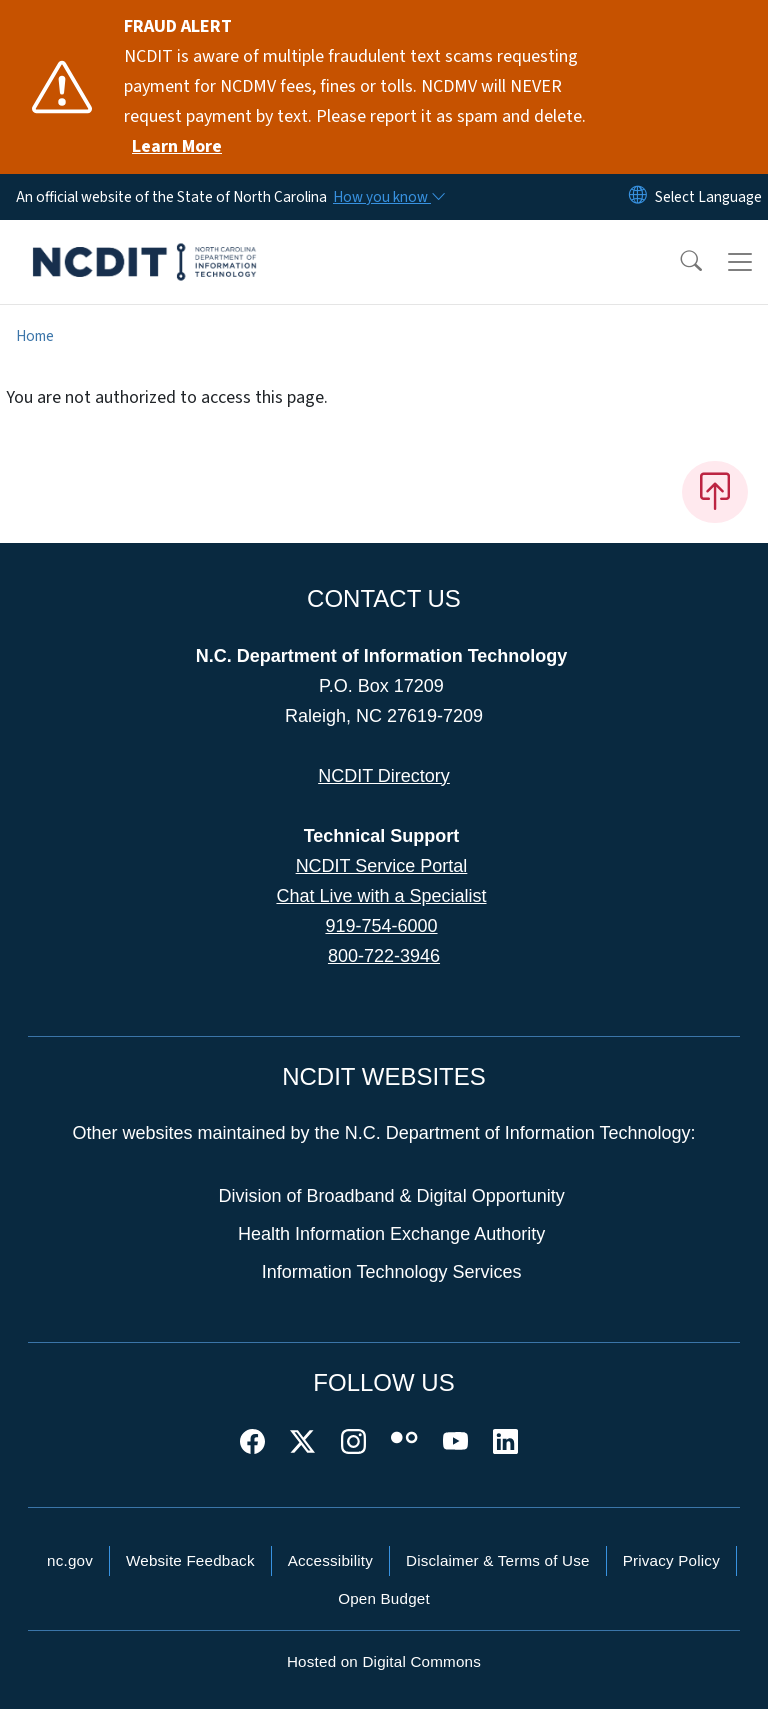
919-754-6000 (381, 926)
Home (35, 336)
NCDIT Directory (384, 776)
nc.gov (70, 1560)
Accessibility (330, 1560)
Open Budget (384, 1598)
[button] (678, 262)
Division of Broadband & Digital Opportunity (392, 1196)
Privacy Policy (671, 1560)
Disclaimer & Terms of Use (498, 1560)
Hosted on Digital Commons (384, 1661)
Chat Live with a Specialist (381, 896)
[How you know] (388, 197)
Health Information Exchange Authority (391, 1234)
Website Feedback (190, 1560)
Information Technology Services (392, 1272)
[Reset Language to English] (638, 197)
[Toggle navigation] (740, 262)
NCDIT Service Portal (382, 866)
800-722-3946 (384, 956)
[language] (708, 197)
